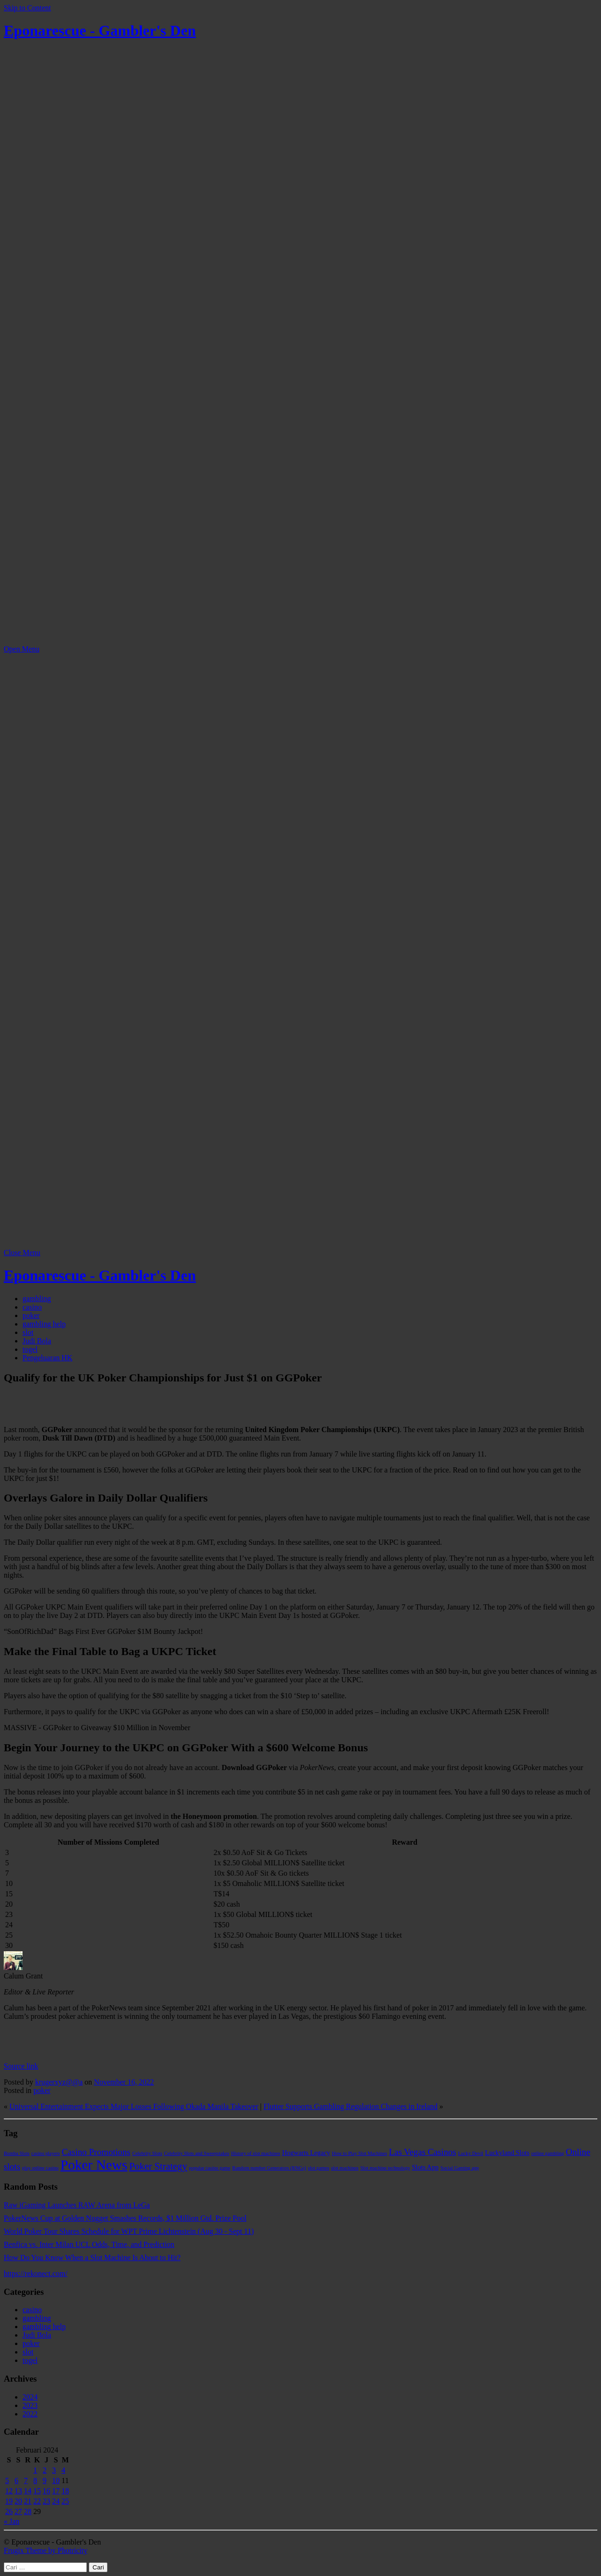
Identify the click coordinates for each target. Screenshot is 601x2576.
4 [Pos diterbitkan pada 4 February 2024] (63, 2470)
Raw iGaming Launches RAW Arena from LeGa (77, 2205)
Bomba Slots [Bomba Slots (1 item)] (17, 2153)
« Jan (11, 2521)
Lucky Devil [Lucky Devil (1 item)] (471, 2153)
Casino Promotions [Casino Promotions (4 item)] (96, 2152)
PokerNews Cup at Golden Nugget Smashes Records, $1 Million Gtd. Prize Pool (125, 2218)
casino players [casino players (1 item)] (45, 2153)
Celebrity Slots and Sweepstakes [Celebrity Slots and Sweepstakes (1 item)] (196, 2153)
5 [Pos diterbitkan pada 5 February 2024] (7, 2480)
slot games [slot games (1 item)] (318, 2167)
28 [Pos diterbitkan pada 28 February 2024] (27, 2511)
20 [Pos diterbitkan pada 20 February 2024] (18, 2501)
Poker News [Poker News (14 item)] (94, 2164)
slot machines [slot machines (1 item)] (344, 2167)
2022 (30, 2414)
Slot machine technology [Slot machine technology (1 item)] (385, 2167)
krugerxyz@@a (59, 2082)
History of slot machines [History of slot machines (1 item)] (255, 2153)
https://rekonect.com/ (36, 2273)
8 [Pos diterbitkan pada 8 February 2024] (35, 2480)
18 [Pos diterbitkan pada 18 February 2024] (65, 2491)
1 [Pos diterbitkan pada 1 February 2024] (35, 2470)
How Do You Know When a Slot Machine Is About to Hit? (92, 2258)
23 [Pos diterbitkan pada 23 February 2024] (46, 2501)
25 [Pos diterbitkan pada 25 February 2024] (65, 2501)
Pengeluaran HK (47, 1358)
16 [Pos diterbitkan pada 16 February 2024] (46, 2491)
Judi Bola (37, 1341)
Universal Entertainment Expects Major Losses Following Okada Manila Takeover (133, 2106)
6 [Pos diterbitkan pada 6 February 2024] (16, 2480)
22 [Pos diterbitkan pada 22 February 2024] (37, 2501)
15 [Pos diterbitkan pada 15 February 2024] (37, 2491)
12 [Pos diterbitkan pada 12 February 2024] (9, 2491)
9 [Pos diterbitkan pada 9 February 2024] (44, 2480)
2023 (30, 2405)
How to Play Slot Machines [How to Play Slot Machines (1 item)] (359, 2153)
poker (31, 1315)
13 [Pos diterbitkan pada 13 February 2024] (18, 2491)
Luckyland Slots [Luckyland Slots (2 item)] (507, 2152)
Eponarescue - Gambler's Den (100, 30)
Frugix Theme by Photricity (45, 2550)
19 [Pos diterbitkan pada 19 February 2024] (9, 2501)
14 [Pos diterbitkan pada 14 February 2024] (27, 2491)
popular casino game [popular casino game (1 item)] (209, 2167)
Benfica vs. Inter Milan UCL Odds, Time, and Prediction (89, 2244)
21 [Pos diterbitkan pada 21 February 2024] (27, 2501)
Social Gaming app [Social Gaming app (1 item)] (459, 2167)
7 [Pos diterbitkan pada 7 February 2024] (26, 2480)
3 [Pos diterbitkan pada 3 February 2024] (54, 2470)
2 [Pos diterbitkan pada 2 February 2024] (44, 2470)
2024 (30, 2397)
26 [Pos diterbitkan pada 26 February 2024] (9, 2511)
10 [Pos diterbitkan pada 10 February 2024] (56, 2480)
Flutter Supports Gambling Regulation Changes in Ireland (350, 2106)
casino (32, 1307)
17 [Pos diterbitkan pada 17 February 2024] (56, 2491)
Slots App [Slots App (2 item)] (425, 2167)
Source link (21, 2066)
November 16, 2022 (124, 2082)
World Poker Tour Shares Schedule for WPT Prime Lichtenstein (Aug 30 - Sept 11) (129, 2231)
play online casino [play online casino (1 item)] (40, 2167)
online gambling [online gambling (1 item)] (548, 2153)
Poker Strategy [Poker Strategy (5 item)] (158, 2166)
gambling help (44, 1324)
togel (30, 1349)
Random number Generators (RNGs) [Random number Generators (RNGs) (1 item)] (269, 2167)
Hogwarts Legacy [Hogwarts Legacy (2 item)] (306, 2152)
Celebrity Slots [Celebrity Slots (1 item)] (147, 2153)
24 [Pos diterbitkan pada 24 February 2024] (56, 2501)
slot (28, 1332)
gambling (37, 1299)
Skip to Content (27, 8)
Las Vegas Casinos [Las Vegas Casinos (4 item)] (422, 2152)
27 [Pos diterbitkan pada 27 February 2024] (18, 2511)
